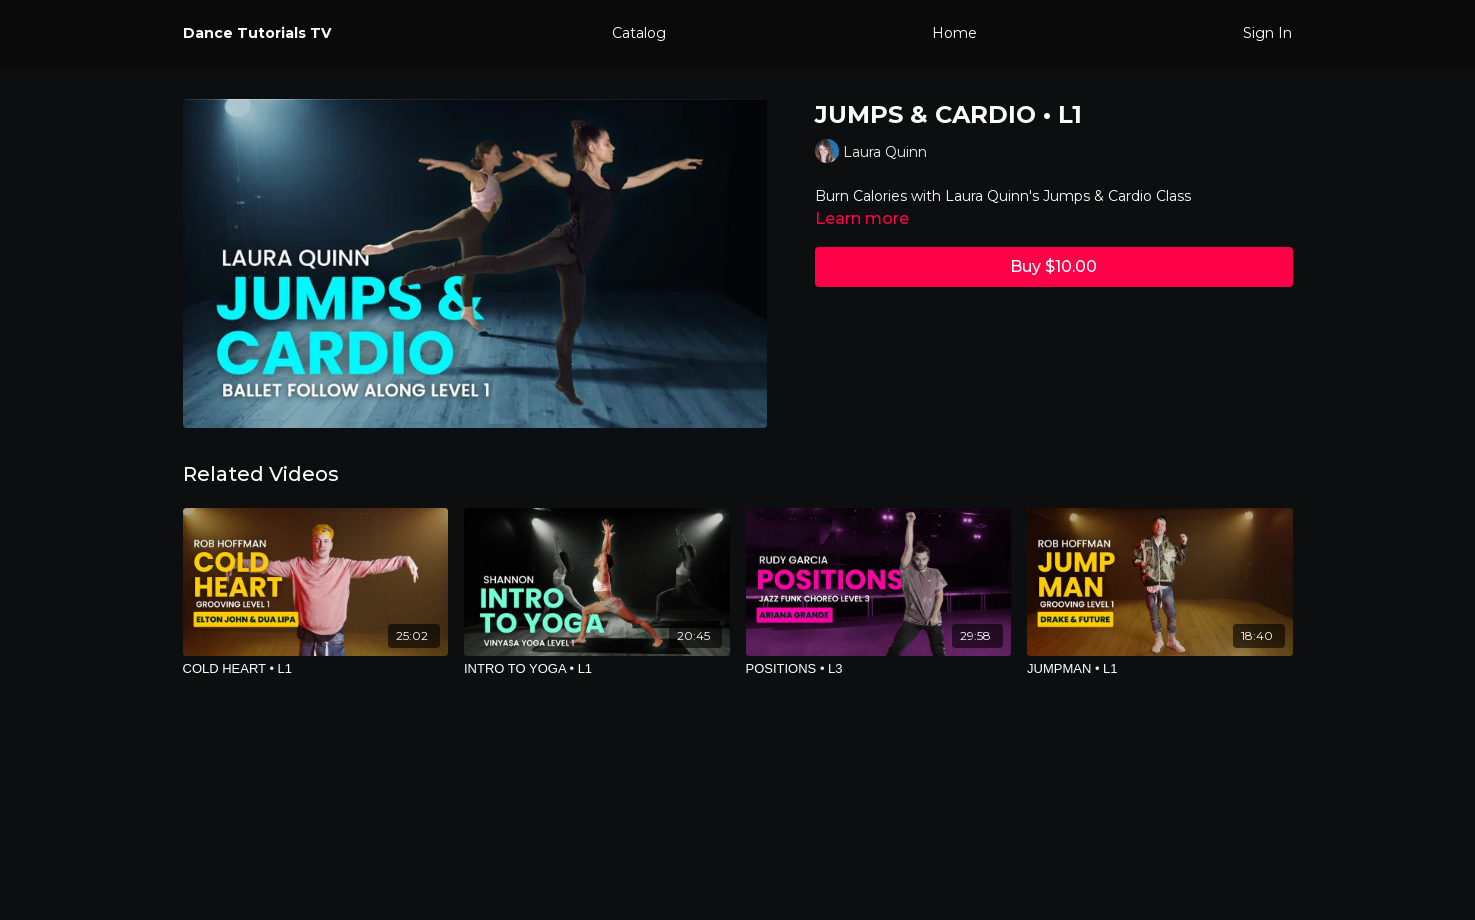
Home (954, 33)
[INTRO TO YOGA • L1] (597, 669)
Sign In (1267, 33)
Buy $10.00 (1053, 266)
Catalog (639, 33)
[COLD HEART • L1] (316, 669)
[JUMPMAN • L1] (1160, 669)
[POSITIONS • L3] (879, 669)
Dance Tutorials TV (257, 33)
